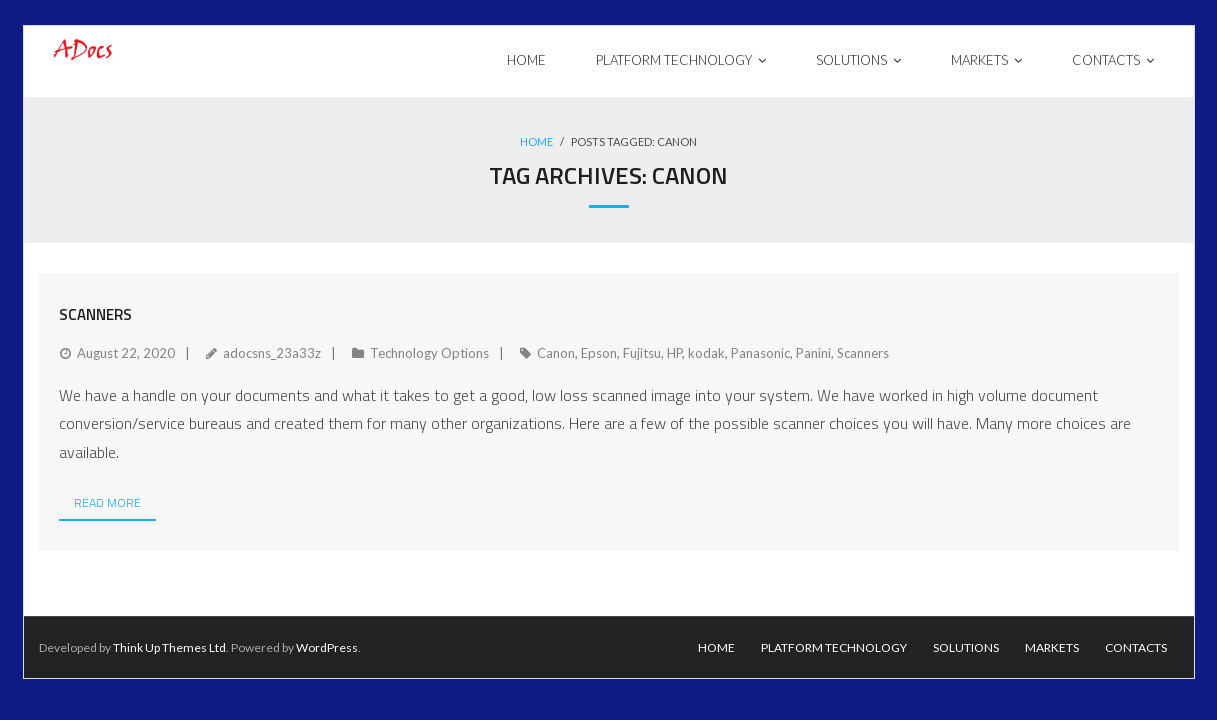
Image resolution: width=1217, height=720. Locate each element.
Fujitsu (642, 353)
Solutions (966, 647)
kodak (706, 353)
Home (536, 141)
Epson (599, 353)
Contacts (1136, 647)
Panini (813, 353)
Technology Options (429, 353)
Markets (1052, 647)
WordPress (327, 647)
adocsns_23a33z (272, 353)
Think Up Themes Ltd (169, 647)
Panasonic (760, 353)
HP (674, 353)
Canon (556, 353)
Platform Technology (834, 647)
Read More (107, 502)
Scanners (95, 314)
